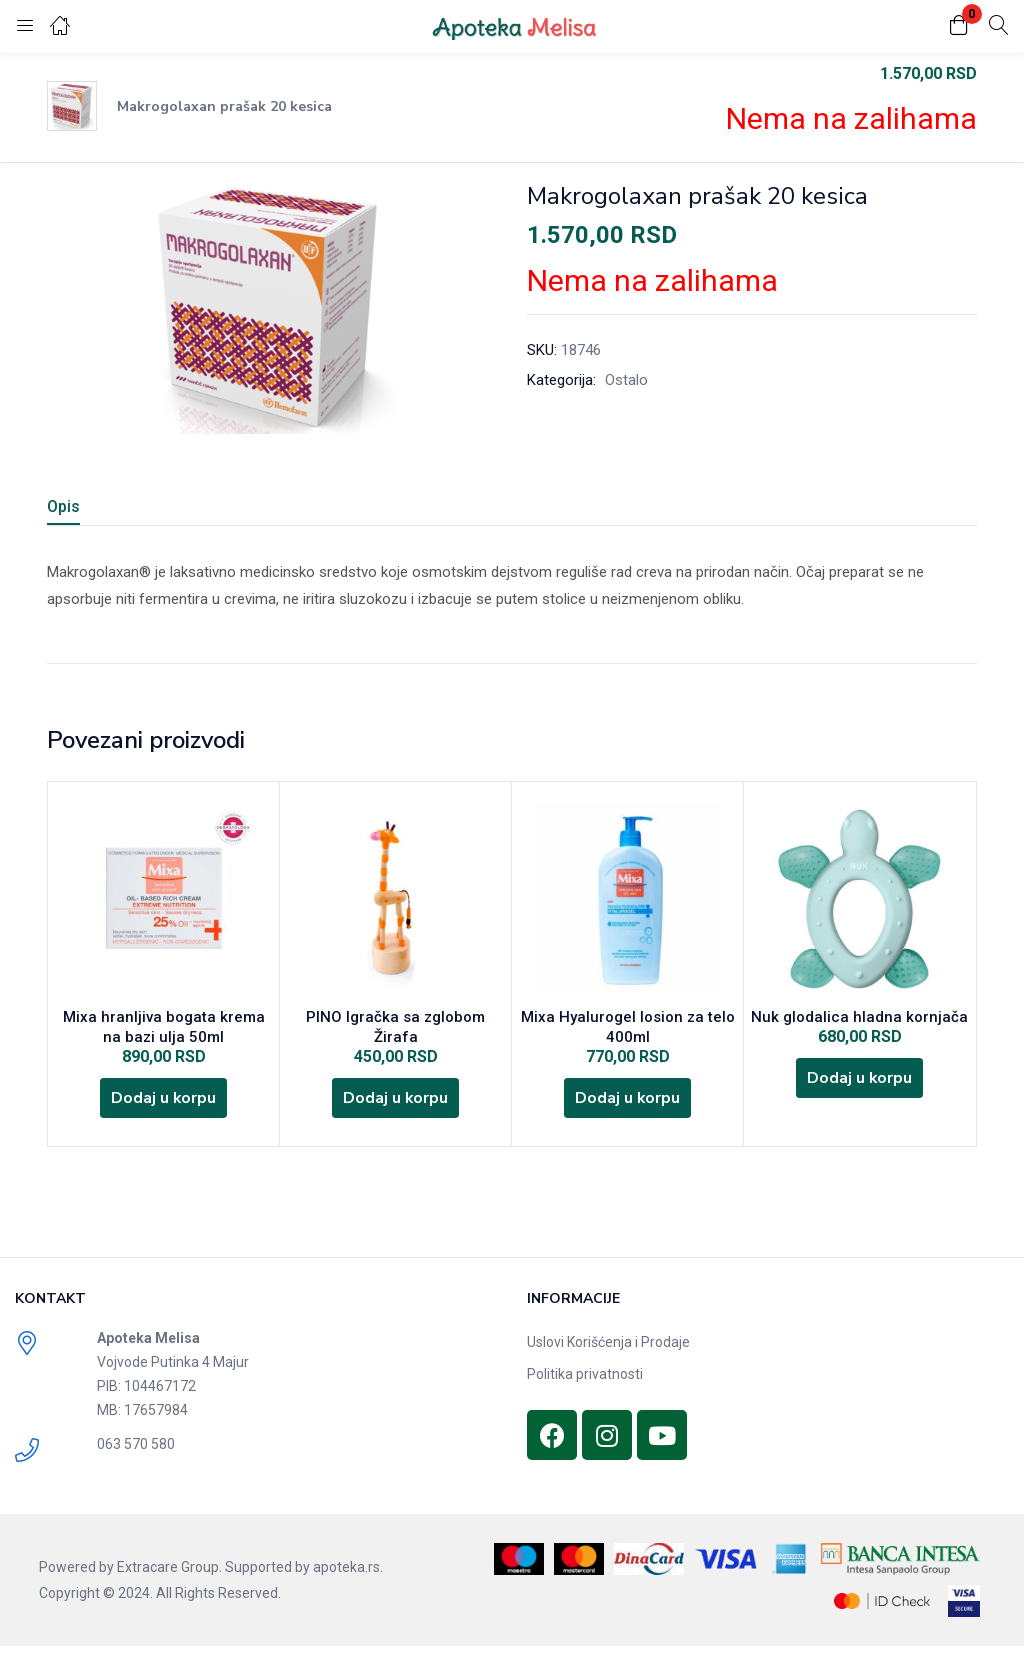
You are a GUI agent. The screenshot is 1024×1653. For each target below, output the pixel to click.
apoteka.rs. (348, 1574)
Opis (63, 506)
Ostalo (626, 380)
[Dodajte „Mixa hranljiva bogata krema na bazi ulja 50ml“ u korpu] (164, 1103)
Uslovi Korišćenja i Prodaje (608, 1349)
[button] (959, 26)
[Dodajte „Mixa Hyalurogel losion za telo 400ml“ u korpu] (628, 1103)
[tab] (87, 509)
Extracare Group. (169, 1574)
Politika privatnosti (585, 1381)
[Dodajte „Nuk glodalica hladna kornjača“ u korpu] (860, 1083)
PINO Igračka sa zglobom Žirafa (395, 1019)
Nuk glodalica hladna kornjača (859, 1019)
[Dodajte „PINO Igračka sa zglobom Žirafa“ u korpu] (396, 1083)
